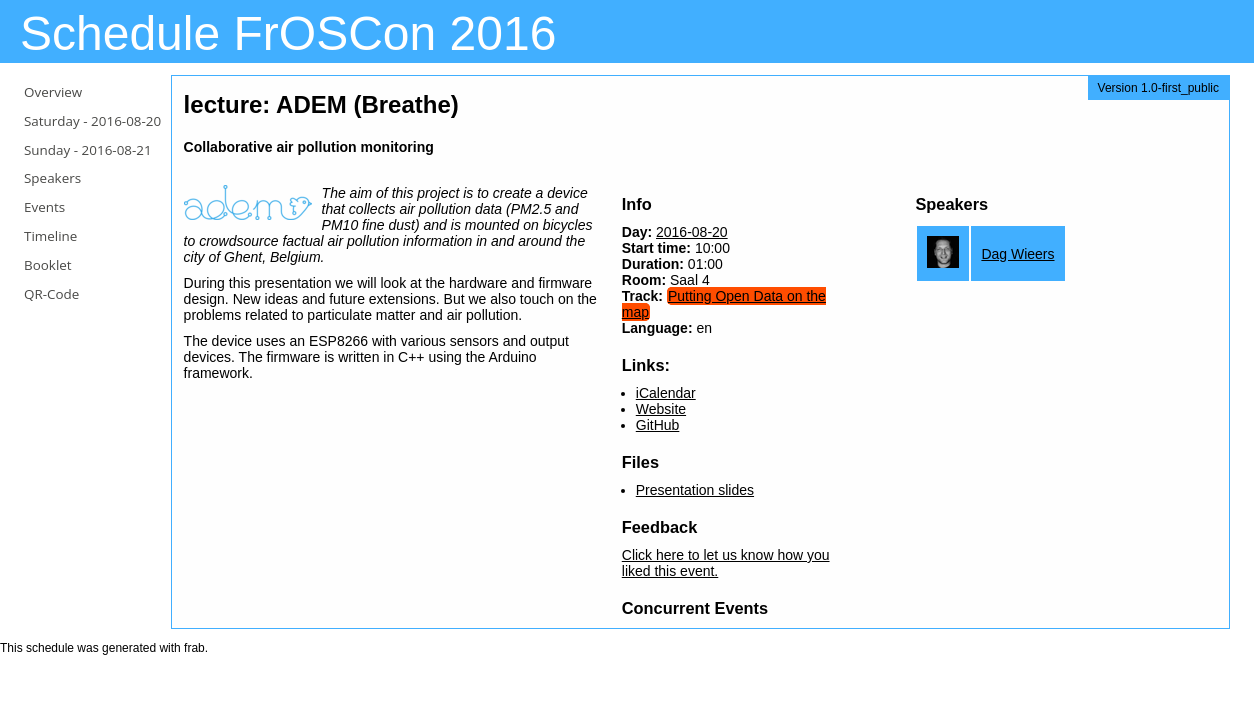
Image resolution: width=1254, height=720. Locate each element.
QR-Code (51, 294)
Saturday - (92, 121)
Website (661, 409)
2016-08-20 (692, 232)
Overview (53, 92)
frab (194, 648)
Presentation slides (695, 490)
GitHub (658, 425)
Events (44, 207)
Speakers (52, 178)
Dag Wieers (1017, 254)
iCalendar (666, 393)
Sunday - (88, 150)
